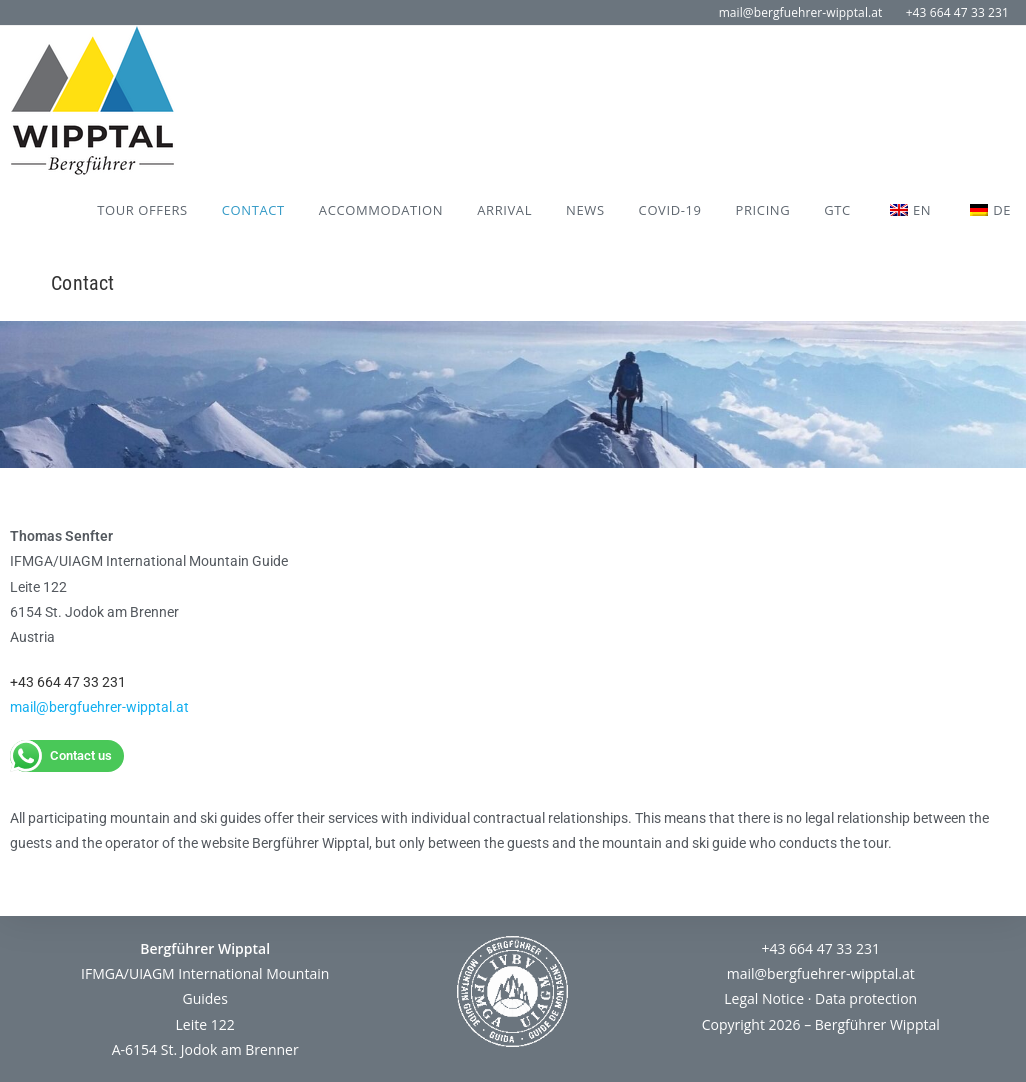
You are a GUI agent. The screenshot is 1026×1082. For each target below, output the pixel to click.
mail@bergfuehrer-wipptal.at (801, 12)
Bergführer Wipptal (877, 1024)
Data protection (866, 998)
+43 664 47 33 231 (957, 12)
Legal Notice (764, 998)
